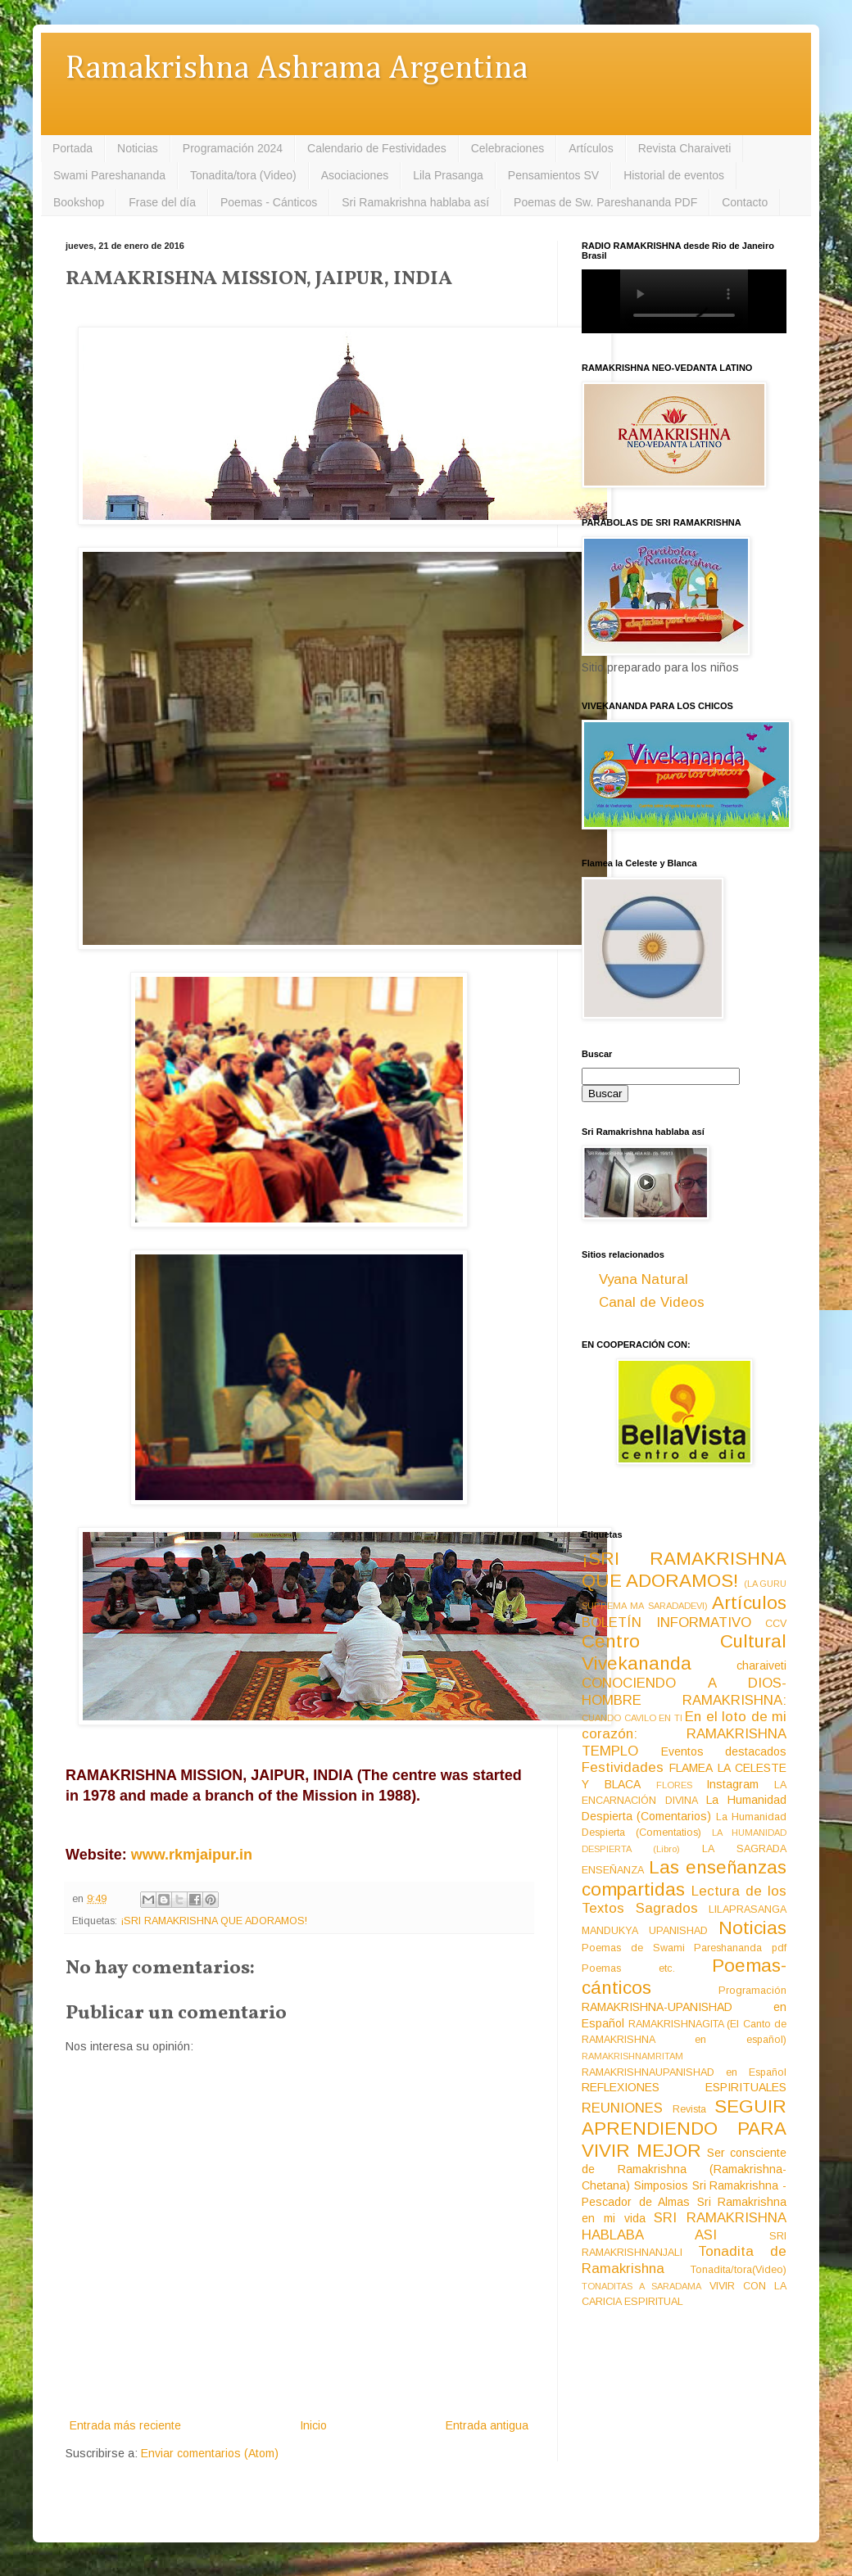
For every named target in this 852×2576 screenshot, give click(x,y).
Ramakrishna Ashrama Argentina (297, 69)
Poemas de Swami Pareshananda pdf (684, 1948)
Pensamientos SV (553, 175)
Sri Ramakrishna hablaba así (415, 202)
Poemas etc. (628, 1968)
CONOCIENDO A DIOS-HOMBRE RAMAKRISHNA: (684, 1691)
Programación (752, 1990)
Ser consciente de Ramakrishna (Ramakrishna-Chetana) (684, 2169)
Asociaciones (355, 175)
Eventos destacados (724, 1751)
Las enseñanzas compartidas (684, 1878)
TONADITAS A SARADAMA (641, 2286)
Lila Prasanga (448, 175)
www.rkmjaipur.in (191, 1854)
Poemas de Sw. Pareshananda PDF (605, 202)
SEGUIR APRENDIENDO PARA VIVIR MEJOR (684, 2128)
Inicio (313, 2425)
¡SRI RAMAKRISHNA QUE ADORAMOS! (213, 1921)
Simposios (661, 2185)
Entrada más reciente (125, 2425)
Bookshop (78, 202)
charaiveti (761, 1665)
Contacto (745, 202)
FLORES (674, 1785)
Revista (689, 2109)
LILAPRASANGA (747, 1909)
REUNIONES (622, 2108)
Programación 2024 (233, 148)
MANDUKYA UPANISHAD (645, 1931)
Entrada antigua (487, 2425)
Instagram (732, 1784)
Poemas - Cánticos (268, 202)
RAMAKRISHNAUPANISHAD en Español (684, 2072)
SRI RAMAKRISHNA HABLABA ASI (684, 2226)
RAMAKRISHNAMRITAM (632, 2056)
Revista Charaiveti (685, 148)
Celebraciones (508, 148)
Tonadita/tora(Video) (738, 2269)
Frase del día (162, 202)
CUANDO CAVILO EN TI (632, 1718)
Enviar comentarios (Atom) (210, 2453)
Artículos (591, 148)
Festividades (623, 1767)
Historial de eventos (673, 175)
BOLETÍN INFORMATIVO (666, 1622)
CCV (775, 1623)
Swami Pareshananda (109, 175)
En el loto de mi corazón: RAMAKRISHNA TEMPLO (684, 1733)
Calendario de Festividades (376, 148)
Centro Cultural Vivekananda (684, 1652)
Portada (72, 148)
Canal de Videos (652, 1302)
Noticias (137, 148)
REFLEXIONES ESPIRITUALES (684, 2087)
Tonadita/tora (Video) (243, 175)
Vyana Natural (643, 1279)
